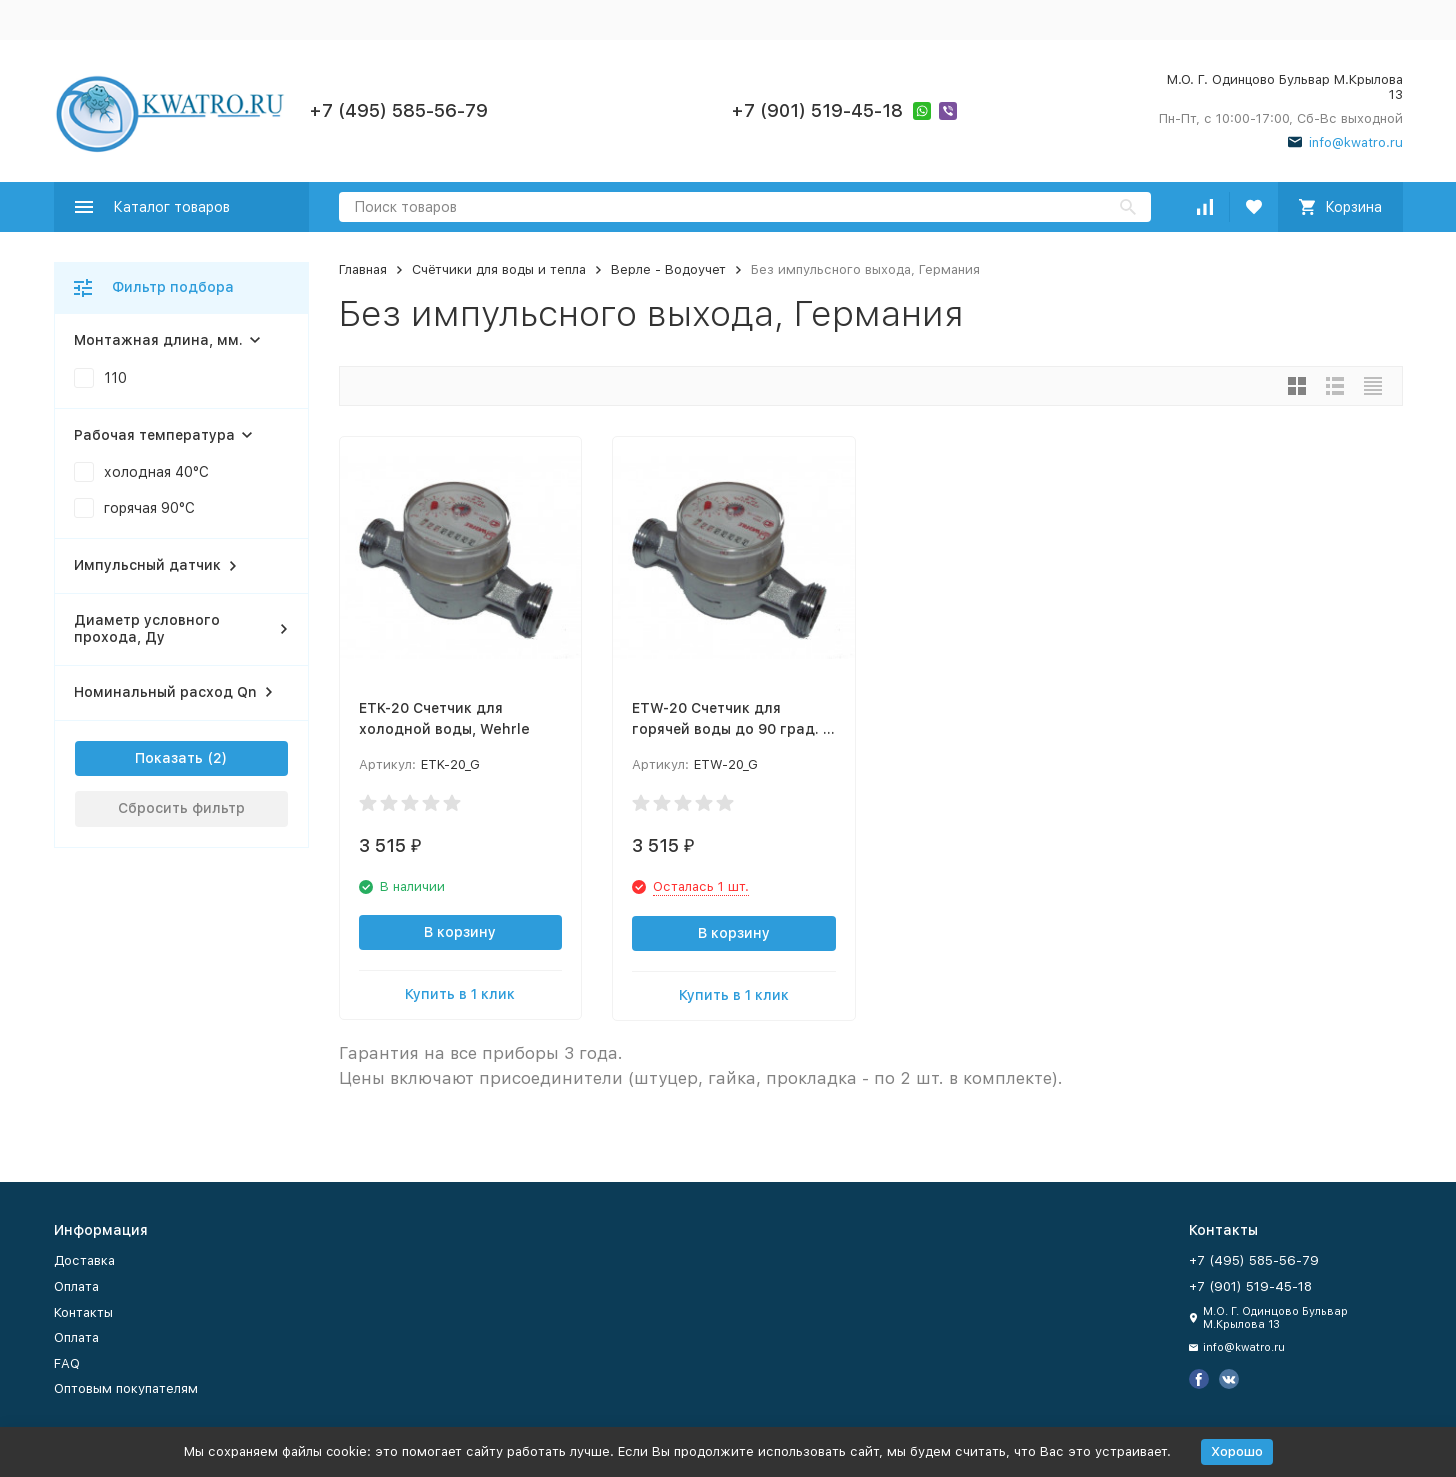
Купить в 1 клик (460, 994)
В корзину (460, 932)
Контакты (83, 1312)
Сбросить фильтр (181, 808)
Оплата (76, 1286)
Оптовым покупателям (126, 1388)
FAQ (67, 1363)
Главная (363, 269)
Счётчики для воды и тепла (499, 269)
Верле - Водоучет (668, 269)
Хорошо (1237, 1451)
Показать (169, 758)
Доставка (84, 1260)
